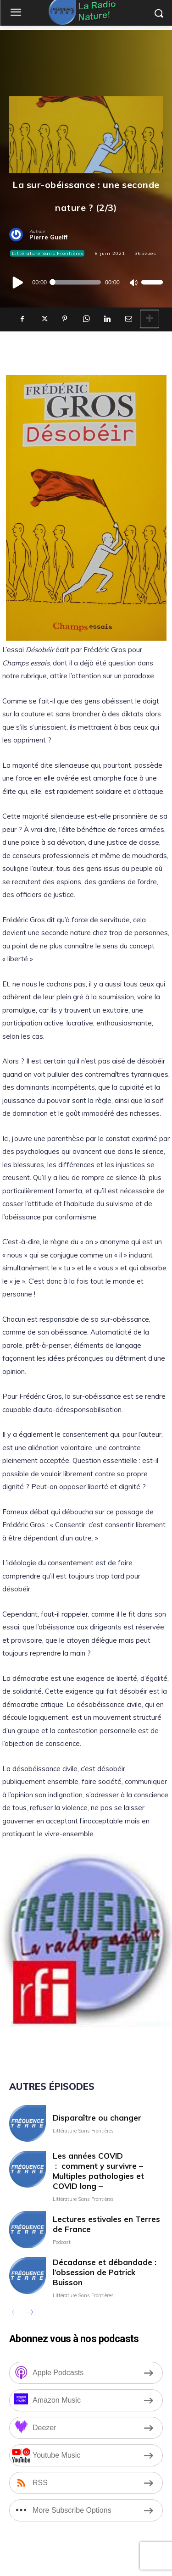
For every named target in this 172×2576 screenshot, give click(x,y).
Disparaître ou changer (97, 2117)
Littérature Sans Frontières (47, 253)
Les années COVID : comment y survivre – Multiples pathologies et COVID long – (98, 2171)
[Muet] (133, 282)
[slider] (76, 282)
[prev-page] (15, 2313)
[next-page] (29, 2313)
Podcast (62, 2242)
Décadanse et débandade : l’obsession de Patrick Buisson (104, 2272)
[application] (86, 282)
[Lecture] (18, 282)
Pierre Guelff (48, 237)
